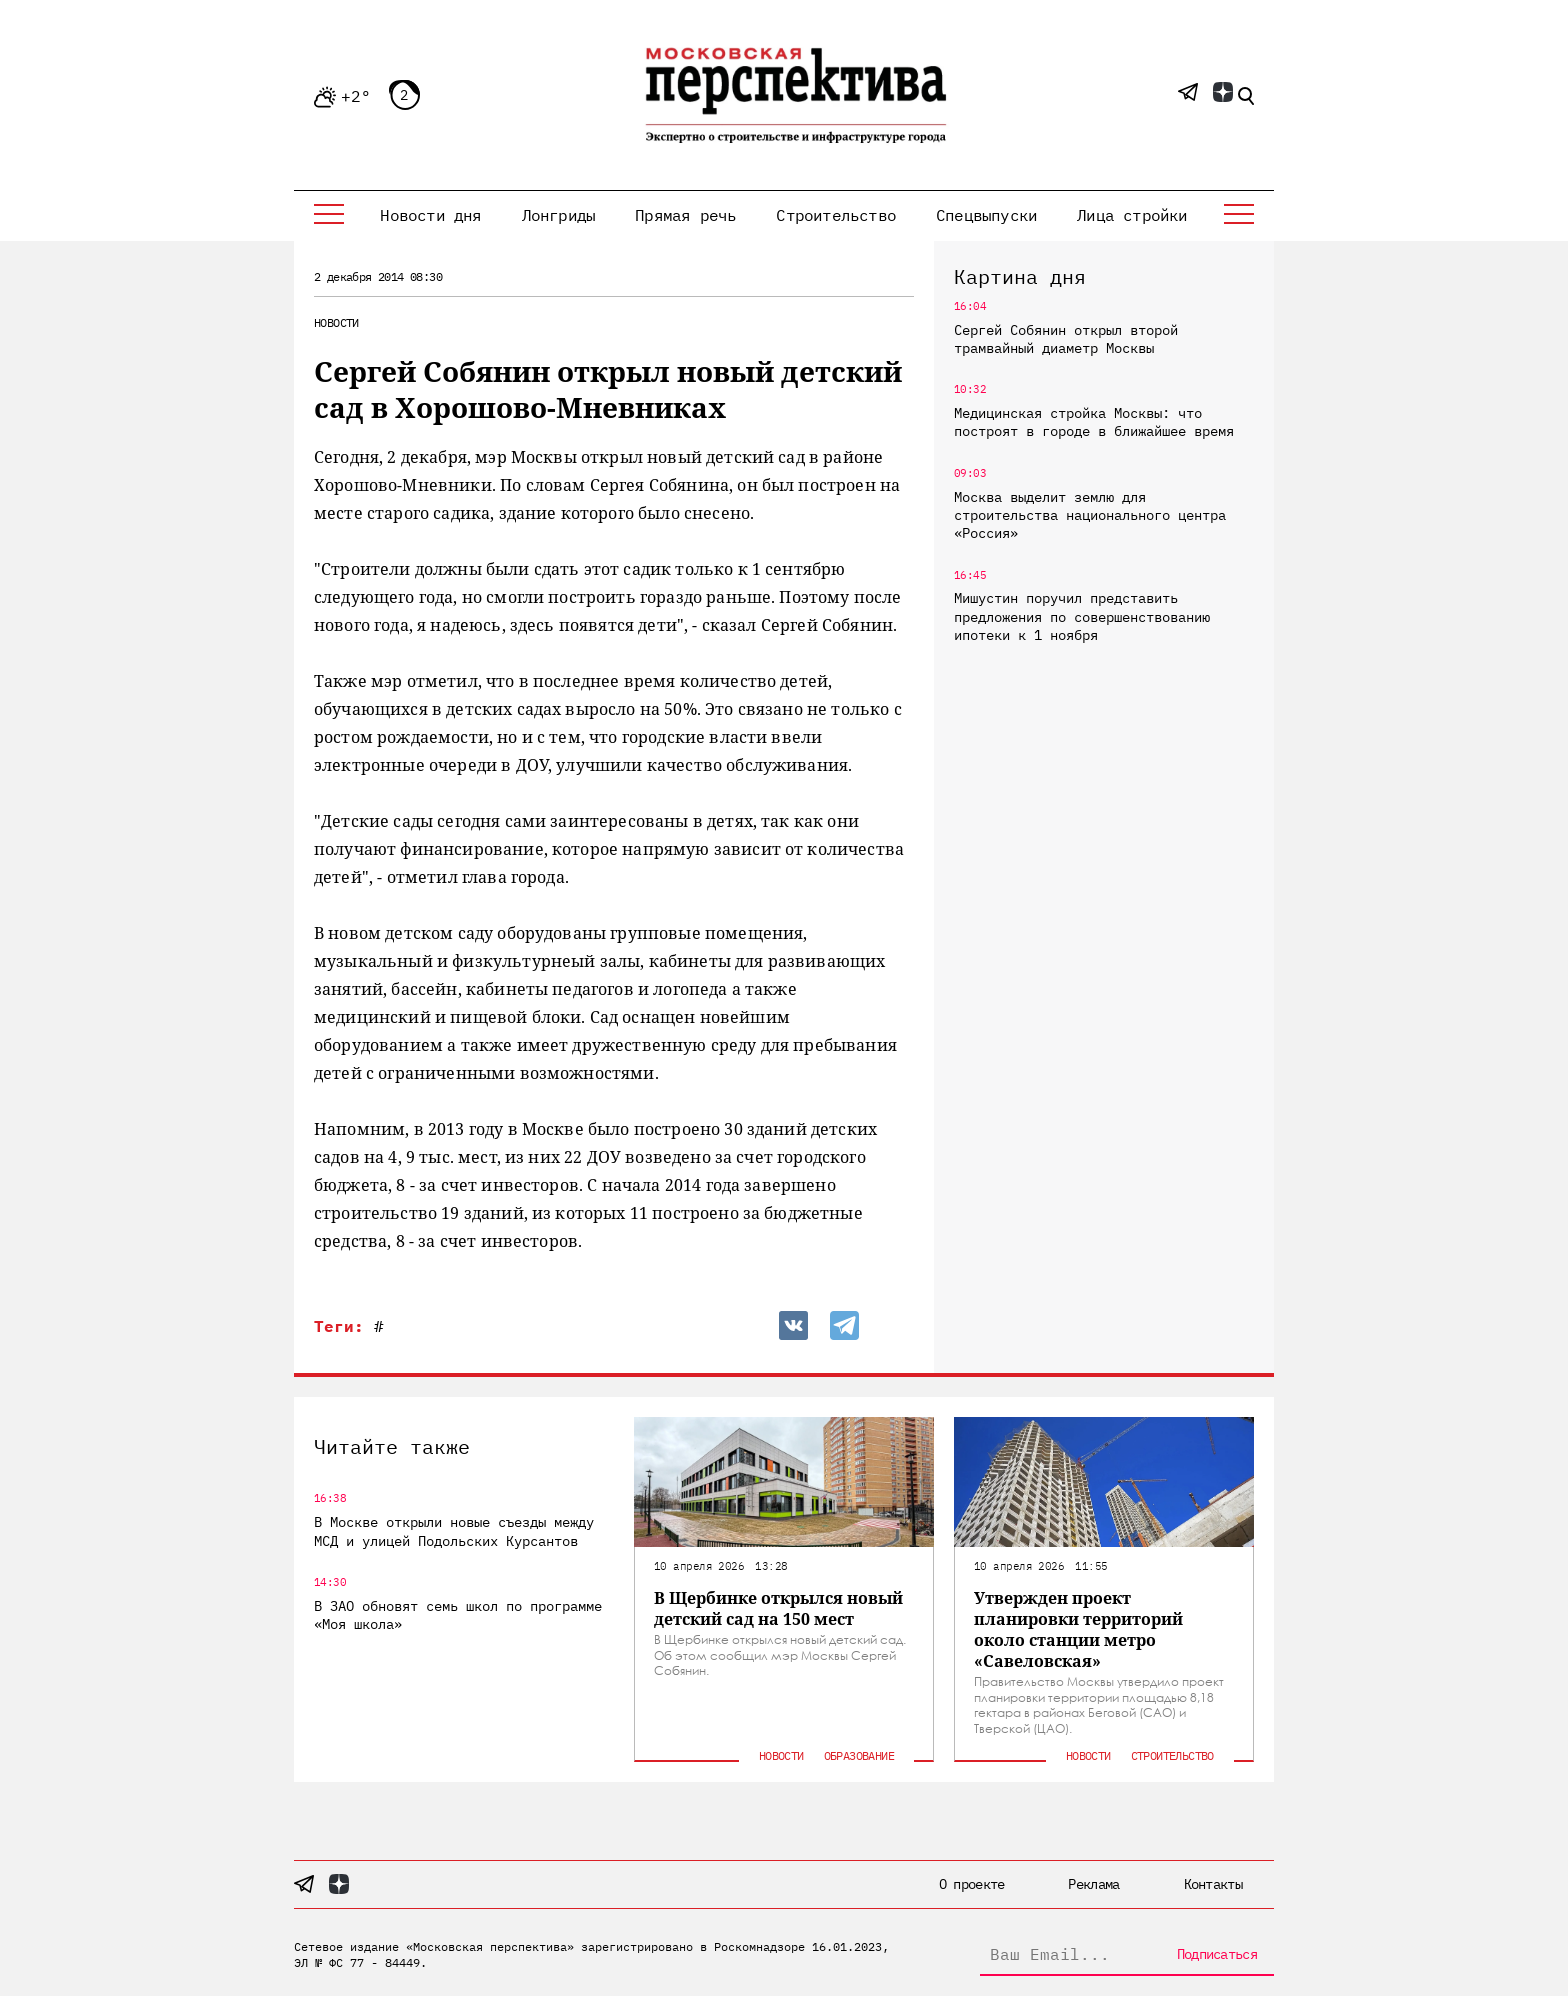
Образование (859, 1755)
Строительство (836, 215)
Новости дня (430, 215)
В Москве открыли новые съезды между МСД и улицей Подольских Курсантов (454, 1531)
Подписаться (1217, 1954)
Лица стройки (1132, 215)
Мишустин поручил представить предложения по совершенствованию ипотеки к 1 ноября (1082, 616)
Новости (336, 322)
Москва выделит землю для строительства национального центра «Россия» (1090, 515)
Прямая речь (685, 215)
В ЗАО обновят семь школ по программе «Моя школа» (458, 1615)
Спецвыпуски (986, 215)
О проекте (972, 1884)
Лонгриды (559, 215)
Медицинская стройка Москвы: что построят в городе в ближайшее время (1094, 422)
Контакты (1213, 1884)
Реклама (1093, 1884)
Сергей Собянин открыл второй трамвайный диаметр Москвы (1066, 339)
